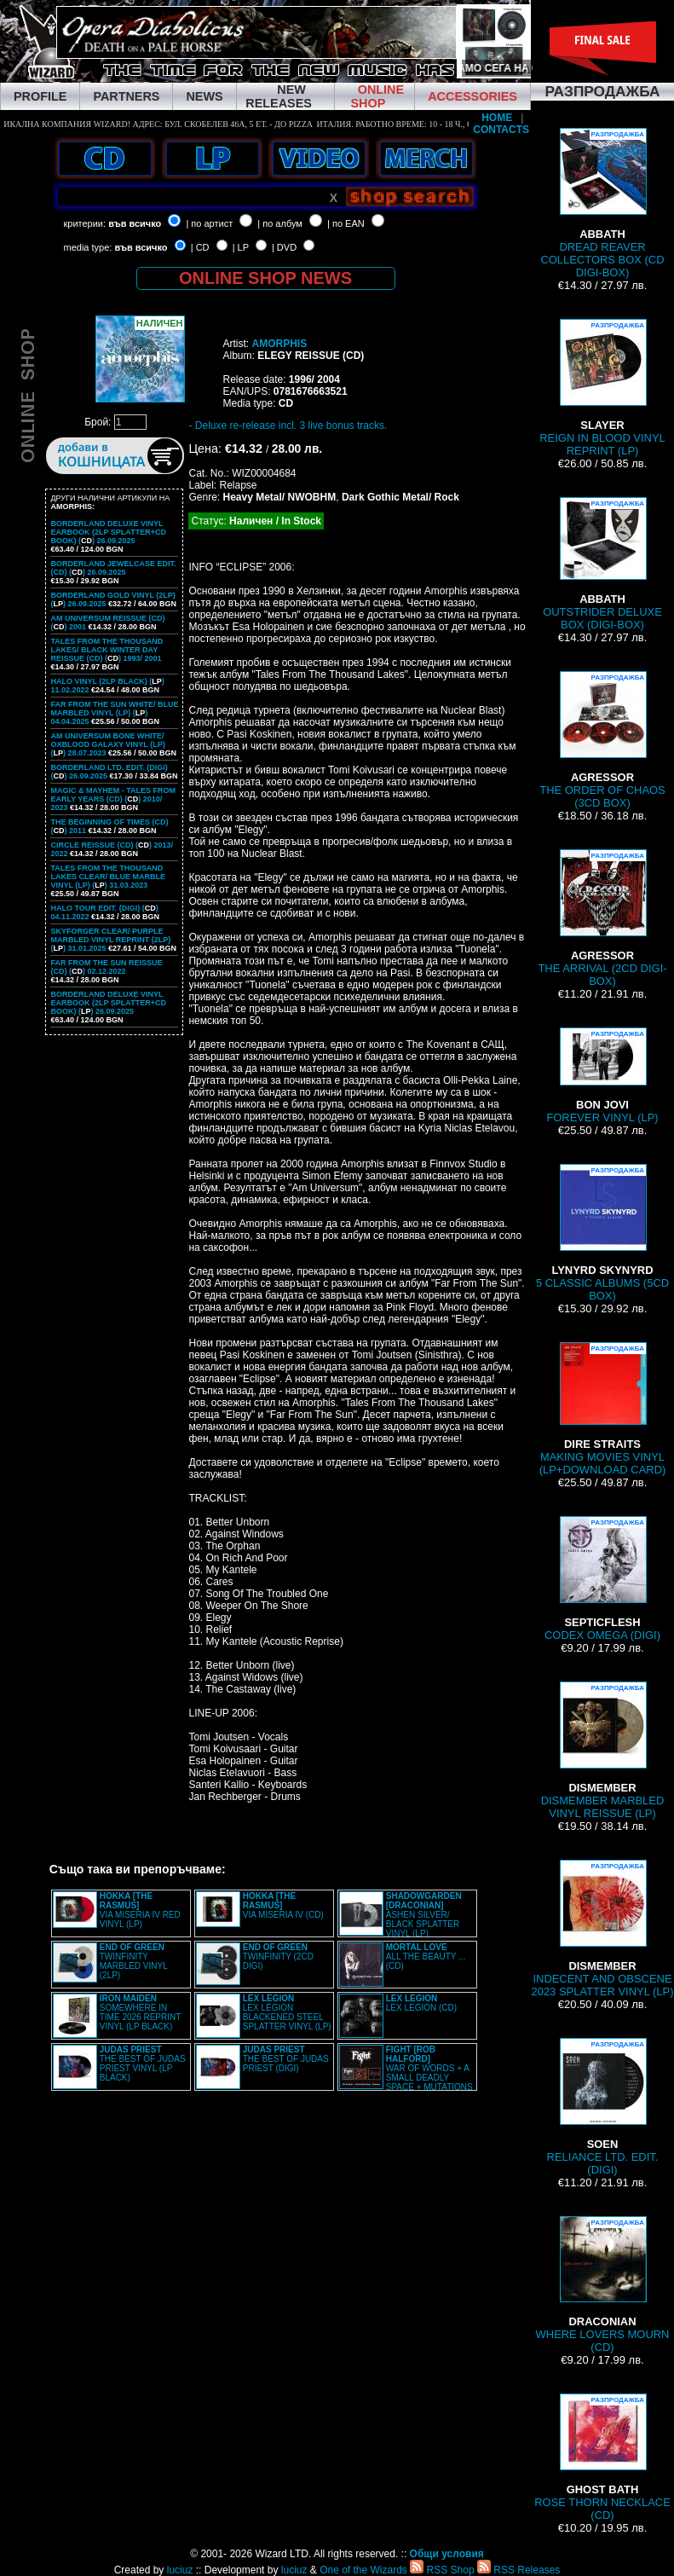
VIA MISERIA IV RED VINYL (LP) (140, 1910)
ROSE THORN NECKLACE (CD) (602, 2457)
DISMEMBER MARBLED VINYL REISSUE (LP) (603, 1751)
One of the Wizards (363, 2570)
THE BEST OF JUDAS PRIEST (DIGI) (286, 2059)
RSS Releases (518, 2570)
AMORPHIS (279, 344)
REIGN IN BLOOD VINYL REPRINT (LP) (602, 388)
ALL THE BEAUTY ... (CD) (426, 1956)
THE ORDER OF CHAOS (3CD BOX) (602, 740)
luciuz (180, 2570)
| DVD (284, 247)
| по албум (279, 223)
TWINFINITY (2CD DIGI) (278, 1956)
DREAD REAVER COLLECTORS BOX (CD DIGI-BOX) (602, 203)
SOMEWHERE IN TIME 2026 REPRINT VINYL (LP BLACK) (140, 2012)
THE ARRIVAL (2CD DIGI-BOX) (602, 918)
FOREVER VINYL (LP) (602, 1076)
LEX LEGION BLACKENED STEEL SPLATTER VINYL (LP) (287, 2012)
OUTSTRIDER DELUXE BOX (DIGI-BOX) (602, 564)
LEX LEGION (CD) (421, 2003)
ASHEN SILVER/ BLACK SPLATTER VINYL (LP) (424, 1914)
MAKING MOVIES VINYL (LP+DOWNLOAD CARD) (602, 1409)
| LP (241, 247)
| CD (200, 247)
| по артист (209, 223)
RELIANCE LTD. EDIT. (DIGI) (603, 2107)
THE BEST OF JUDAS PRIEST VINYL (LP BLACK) (143, 2063)
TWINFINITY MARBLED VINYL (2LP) (134, 1961)
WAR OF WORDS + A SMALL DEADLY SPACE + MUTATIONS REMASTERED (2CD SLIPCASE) (406, 2073)
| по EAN (346, 223)
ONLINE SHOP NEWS (265, 278)
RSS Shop (442, 2570)
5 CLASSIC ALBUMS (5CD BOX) (602, 1233)
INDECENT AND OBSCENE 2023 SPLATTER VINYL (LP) (602, 1929)
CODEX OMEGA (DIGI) (602, 1578)
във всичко (134, 223)
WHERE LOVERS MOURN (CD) (603, 2284)
